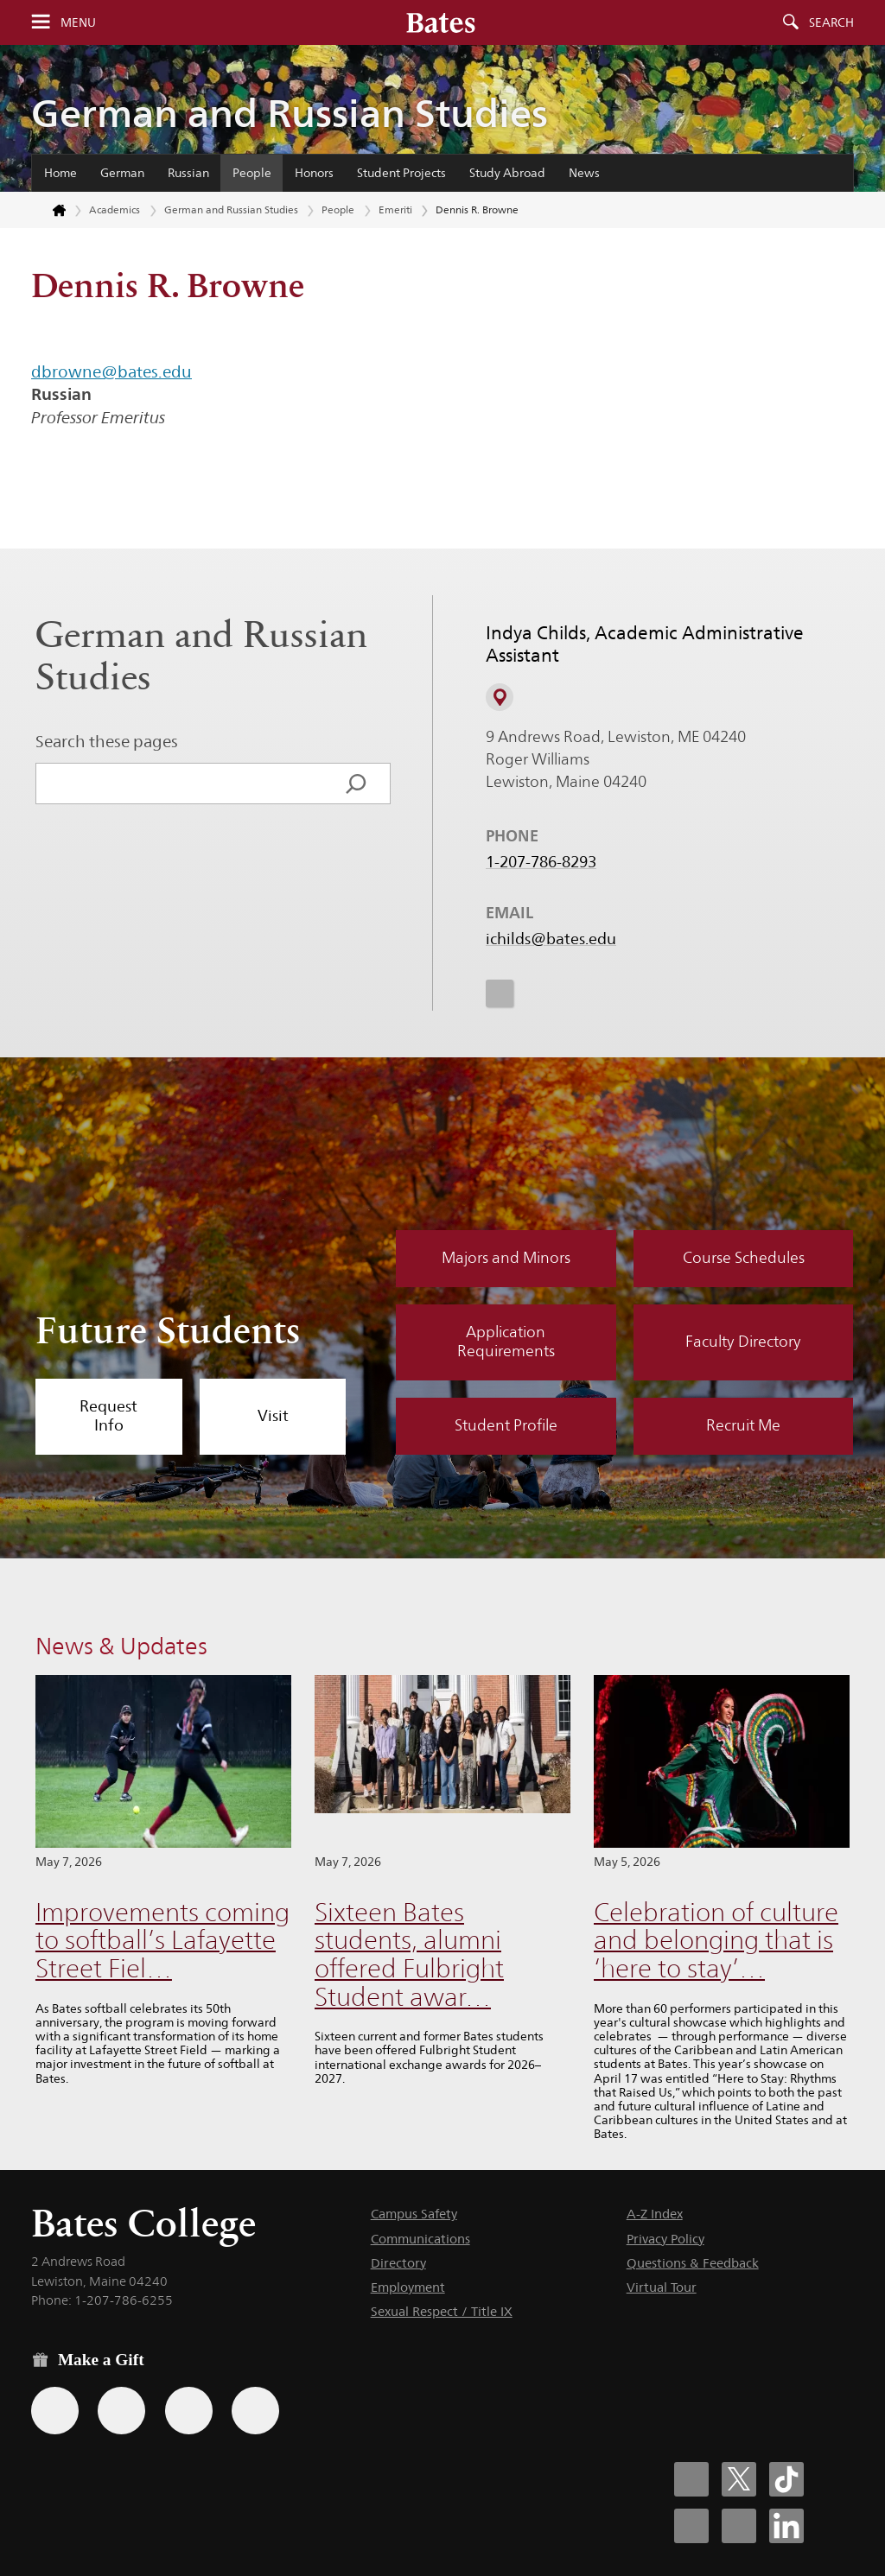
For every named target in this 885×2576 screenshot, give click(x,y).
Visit (273, 1415)
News (584, 173)
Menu (78, 22)
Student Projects (401, 173)
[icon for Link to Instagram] (499, 993)
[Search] (356, 783)
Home (60, 173)
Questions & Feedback (693, 2263)
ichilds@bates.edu (551, 939)
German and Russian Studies (289, 113)
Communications (420, 2238)
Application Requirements (506, 1341)
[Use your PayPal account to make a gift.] (189, 2410)
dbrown (61, 371)
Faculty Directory (743, 1341)
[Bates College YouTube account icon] (739, 2526)
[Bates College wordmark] (440, 22)
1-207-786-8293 (541, 862)
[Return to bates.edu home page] (49, 210)
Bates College (143, 2223)
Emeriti (395, 209)
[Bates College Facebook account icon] (691, 2479)
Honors (314, 173)
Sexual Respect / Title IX (442, 2311)
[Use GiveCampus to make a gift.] (255, 2410)
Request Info (108, 1416)
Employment (408, 2287)
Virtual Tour (662, 2287)
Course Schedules (744, 1257)
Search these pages (106, 741)
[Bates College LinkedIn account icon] (786, 2526)
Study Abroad (507, 173)
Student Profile (506, 1425)
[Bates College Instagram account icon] (691, 2526)
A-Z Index (655, 2213)
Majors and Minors (506, 1257)
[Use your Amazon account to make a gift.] (121, 2410)
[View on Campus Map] (499, 697)
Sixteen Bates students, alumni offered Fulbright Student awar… (409, 1954)
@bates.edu (146, 371)
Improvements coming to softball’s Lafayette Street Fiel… (162, 1940)
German (122, 173)
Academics (114, 209)
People (251, 173)
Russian (188, 173)
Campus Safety (414, 2213)
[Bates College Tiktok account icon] (786, 2479)
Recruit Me (743, 1425)
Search (831, 22)
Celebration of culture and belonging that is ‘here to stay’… (716, 1940)
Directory (398, 2263)
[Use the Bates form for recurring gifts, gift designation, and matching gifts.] (55, 2410)
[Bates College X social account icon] (739, 2479)
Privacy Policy (665, 2238)
